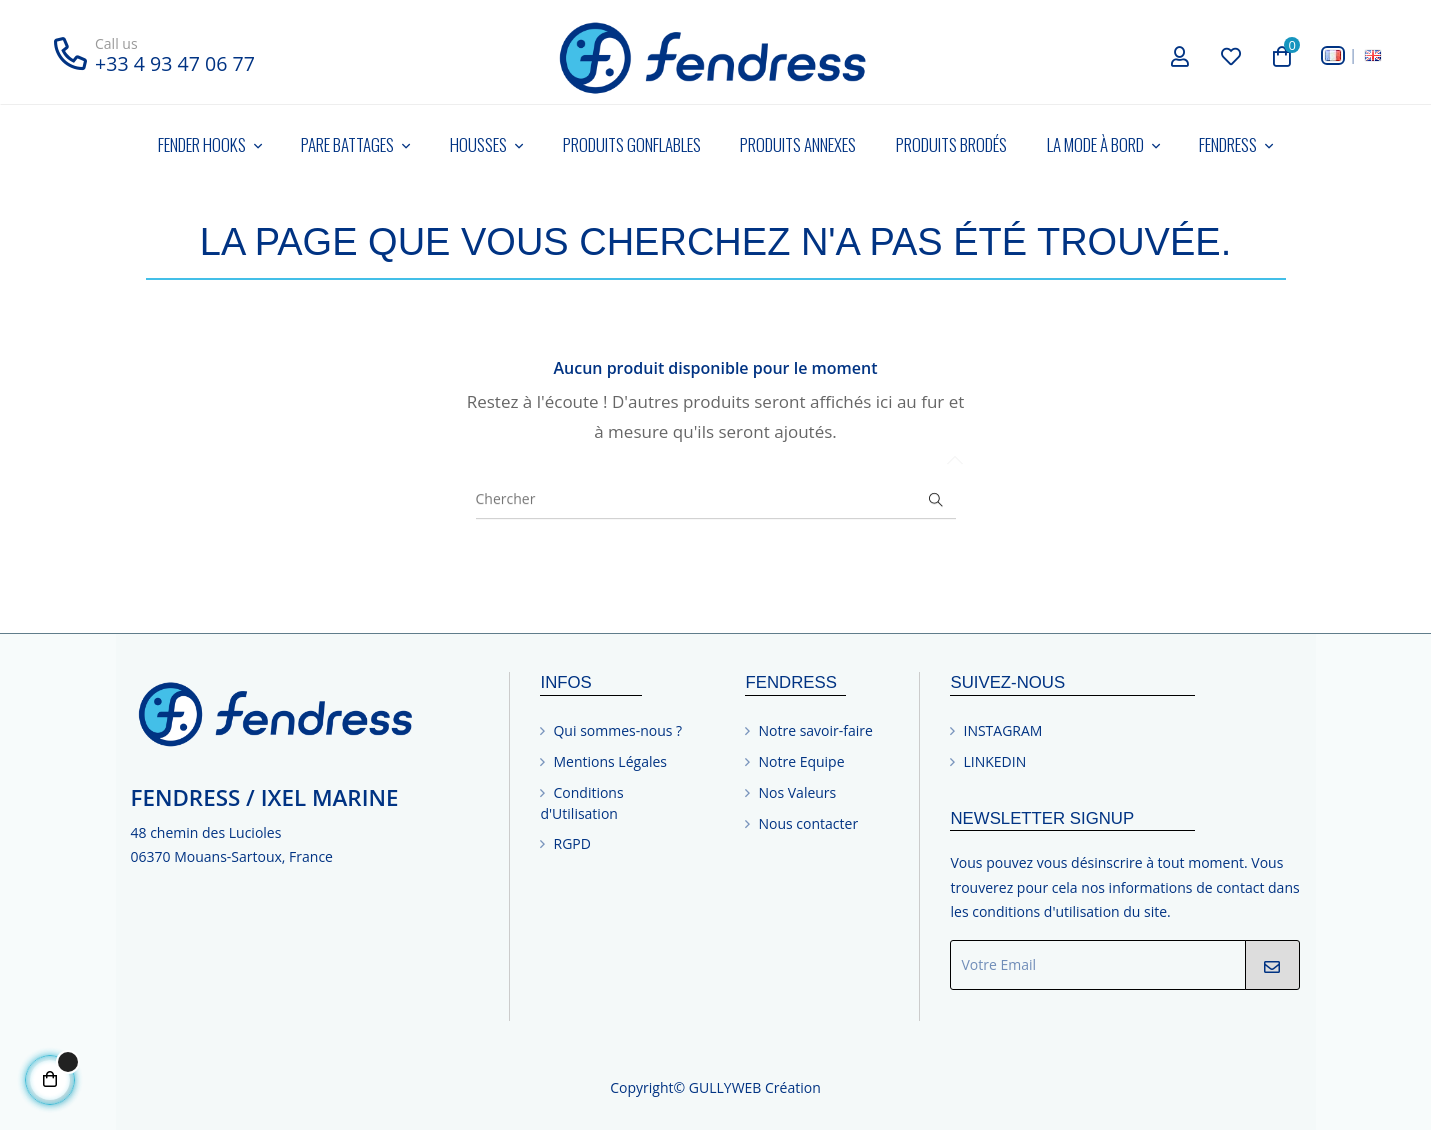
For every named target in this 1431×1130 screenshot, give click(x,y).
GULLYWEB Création (755, 1087)
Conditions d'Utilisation (581, 803)
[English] (1373, 55)
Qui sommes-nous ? (617, 730)
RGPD (571, 843)
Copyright (641, 1087)
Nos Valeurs (797, 792)
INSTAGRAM (1002, 730)
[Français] (1333, 55)
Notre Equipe (801, 761)
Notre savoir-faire (815, 730)
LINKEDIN (994, 761)
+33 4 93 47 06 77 (175, 63)
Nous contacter (808, 823)
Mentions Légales (610, 761)
